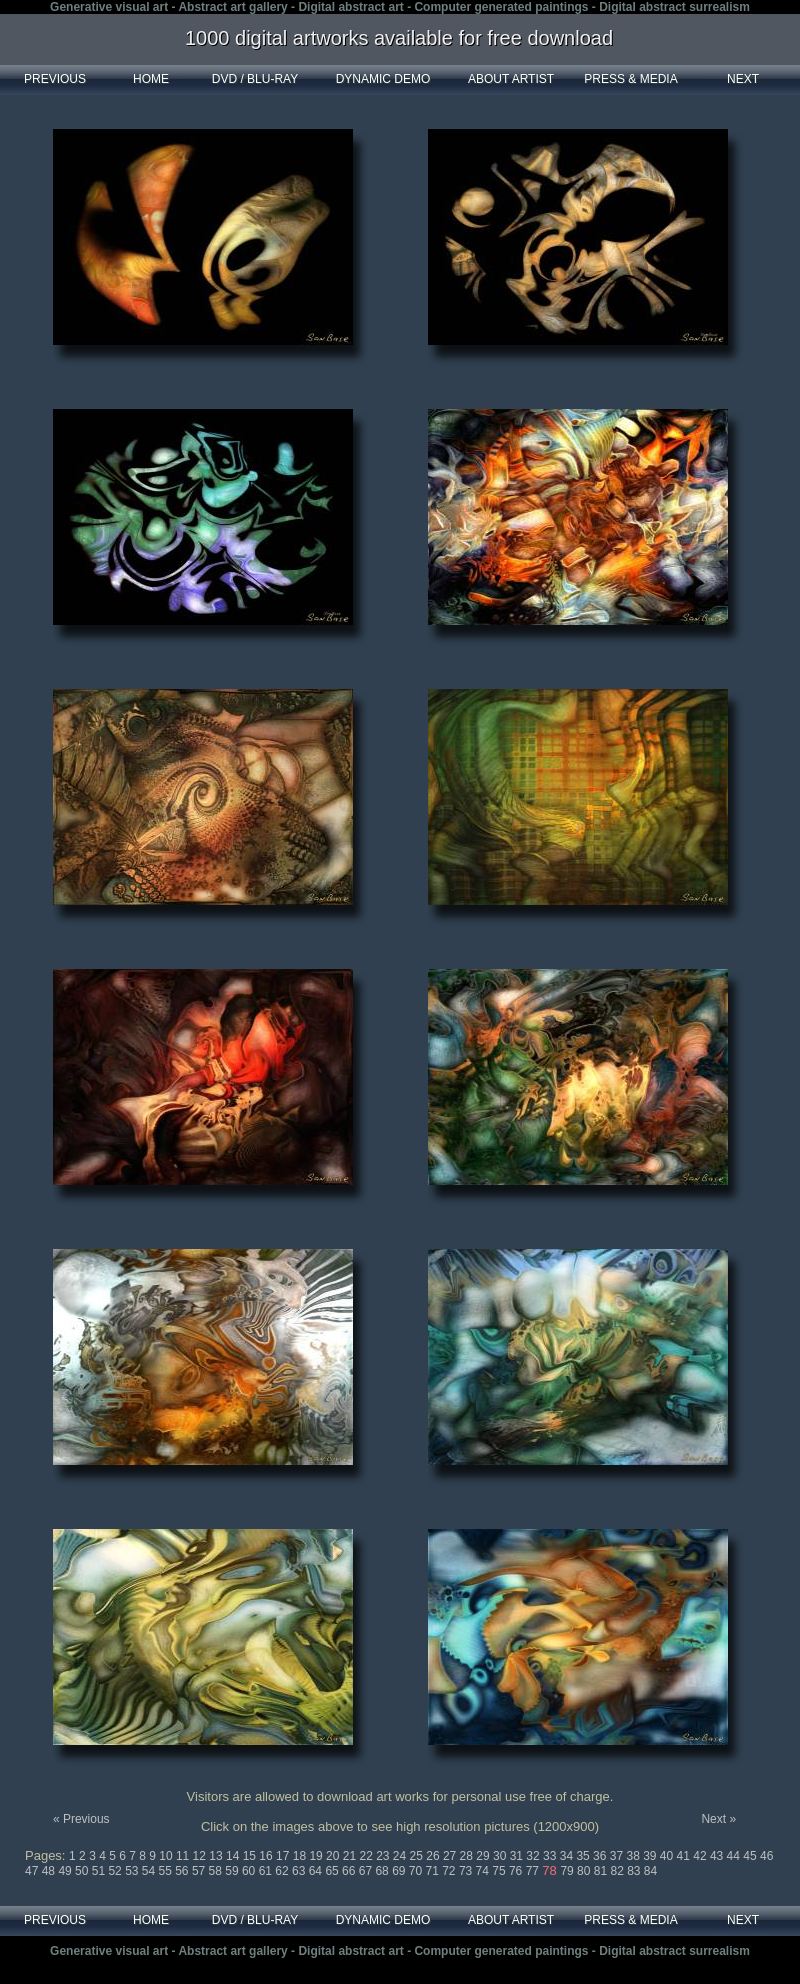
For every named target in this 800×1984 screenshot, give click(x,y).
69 (400, 1871)
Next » (718, 1819)
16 (267, 1856)
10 (167, 1856)
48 (50, 1871)
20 (334, 1856)
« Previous (81, 1819)
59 (233, 1871)
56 (183, 1871)
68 (383, 1871)
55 (167, 1871)
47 (33, 1871)
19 (317, 1856)
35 (584, 1856)
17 (284, 1856)
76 (517, 1871)
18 (301, 1856)
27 (451, 1856)
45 (751, 1856)
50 (83, 1871)
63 (300, 1871)
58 (217, 1871)
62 (283, 1871)
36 (601, 1856)
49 (66, 1871)
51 (100, 1871)
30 (501, 1856)
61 (267, 1871)
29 (484, 1856)
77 (534, 1871)
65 (333, 1871)
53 (133, 1871)
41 (685, 1856)
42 (701, 1856)
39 (651, 1856)
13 (217, 1856)
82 (618, 1871)
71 (434, 1871)
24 (401, 1856)
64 (317, 1871)
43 (718, 1856)
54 (150, 1871)
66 (350, 1871)
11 (184, 1856)
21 (351, 1856)
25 (418, 1856)
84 (650, 1871)
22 (367, 1856)
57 (200, 1871)
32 (534, 1856)
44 (735, 1856)
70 (417, 1871)
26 (434, 1856)
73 (467, 1871)
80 (585, 1871)
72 (450, 1871)
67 (367, 1871)
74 (484, 1871)
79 (568, 1871)
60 (250, 1871)
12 (201, 1856)
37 (618, 1856)
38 (634, 1856)
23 (384, 1856)
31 (518, 1856)
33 (551, 1856)
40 (668, 1856)
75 (500, 1871)
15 (251, 1856)
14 (234, 1856)
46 (766, 1856)
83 (635, 1871)
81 (602, 1871)
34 (568, 1856)
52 (116, 1871)
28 (468, 1856)
